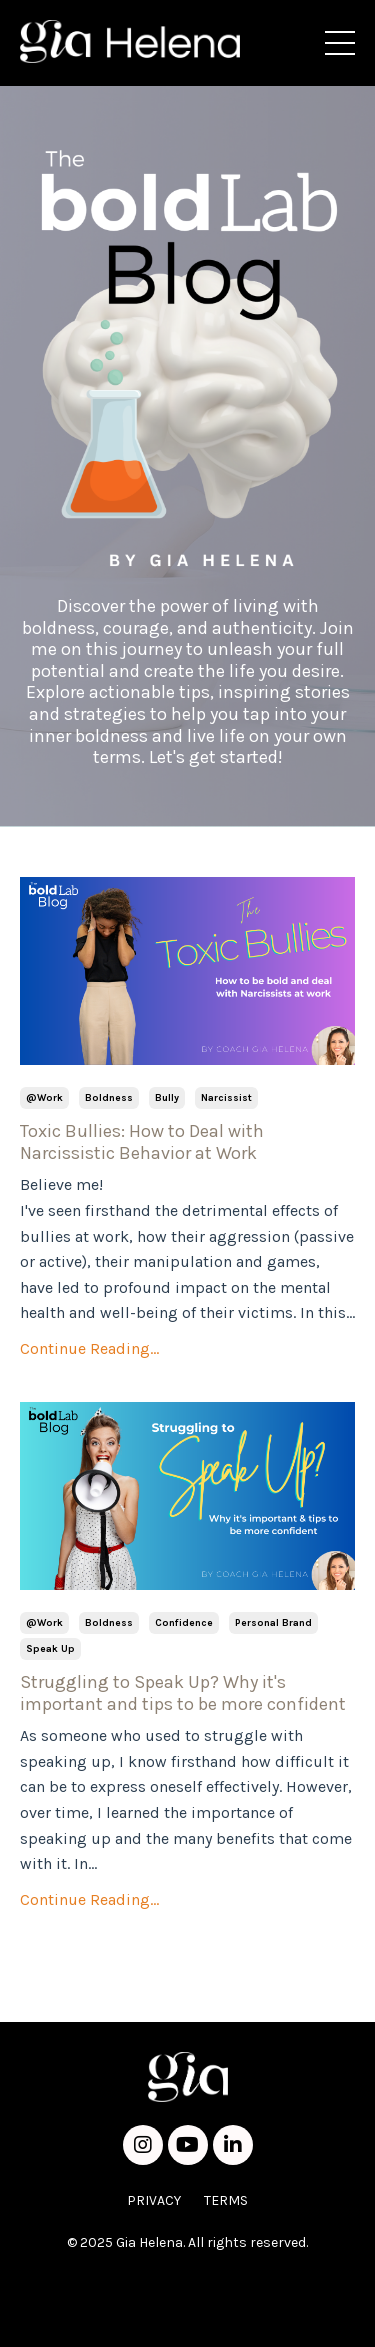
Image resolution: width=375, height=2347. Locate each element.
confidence (184, 1623)
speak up (50, 1649)
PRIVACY (154, 2200)
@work (44, 1098)
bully (167, 1098)
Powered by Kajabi (188, 2315)
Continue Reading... (89, 1348)
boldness (109, 1098)
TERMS (226, 2200)
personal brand (273, 1623)
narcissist (226, 1098)
